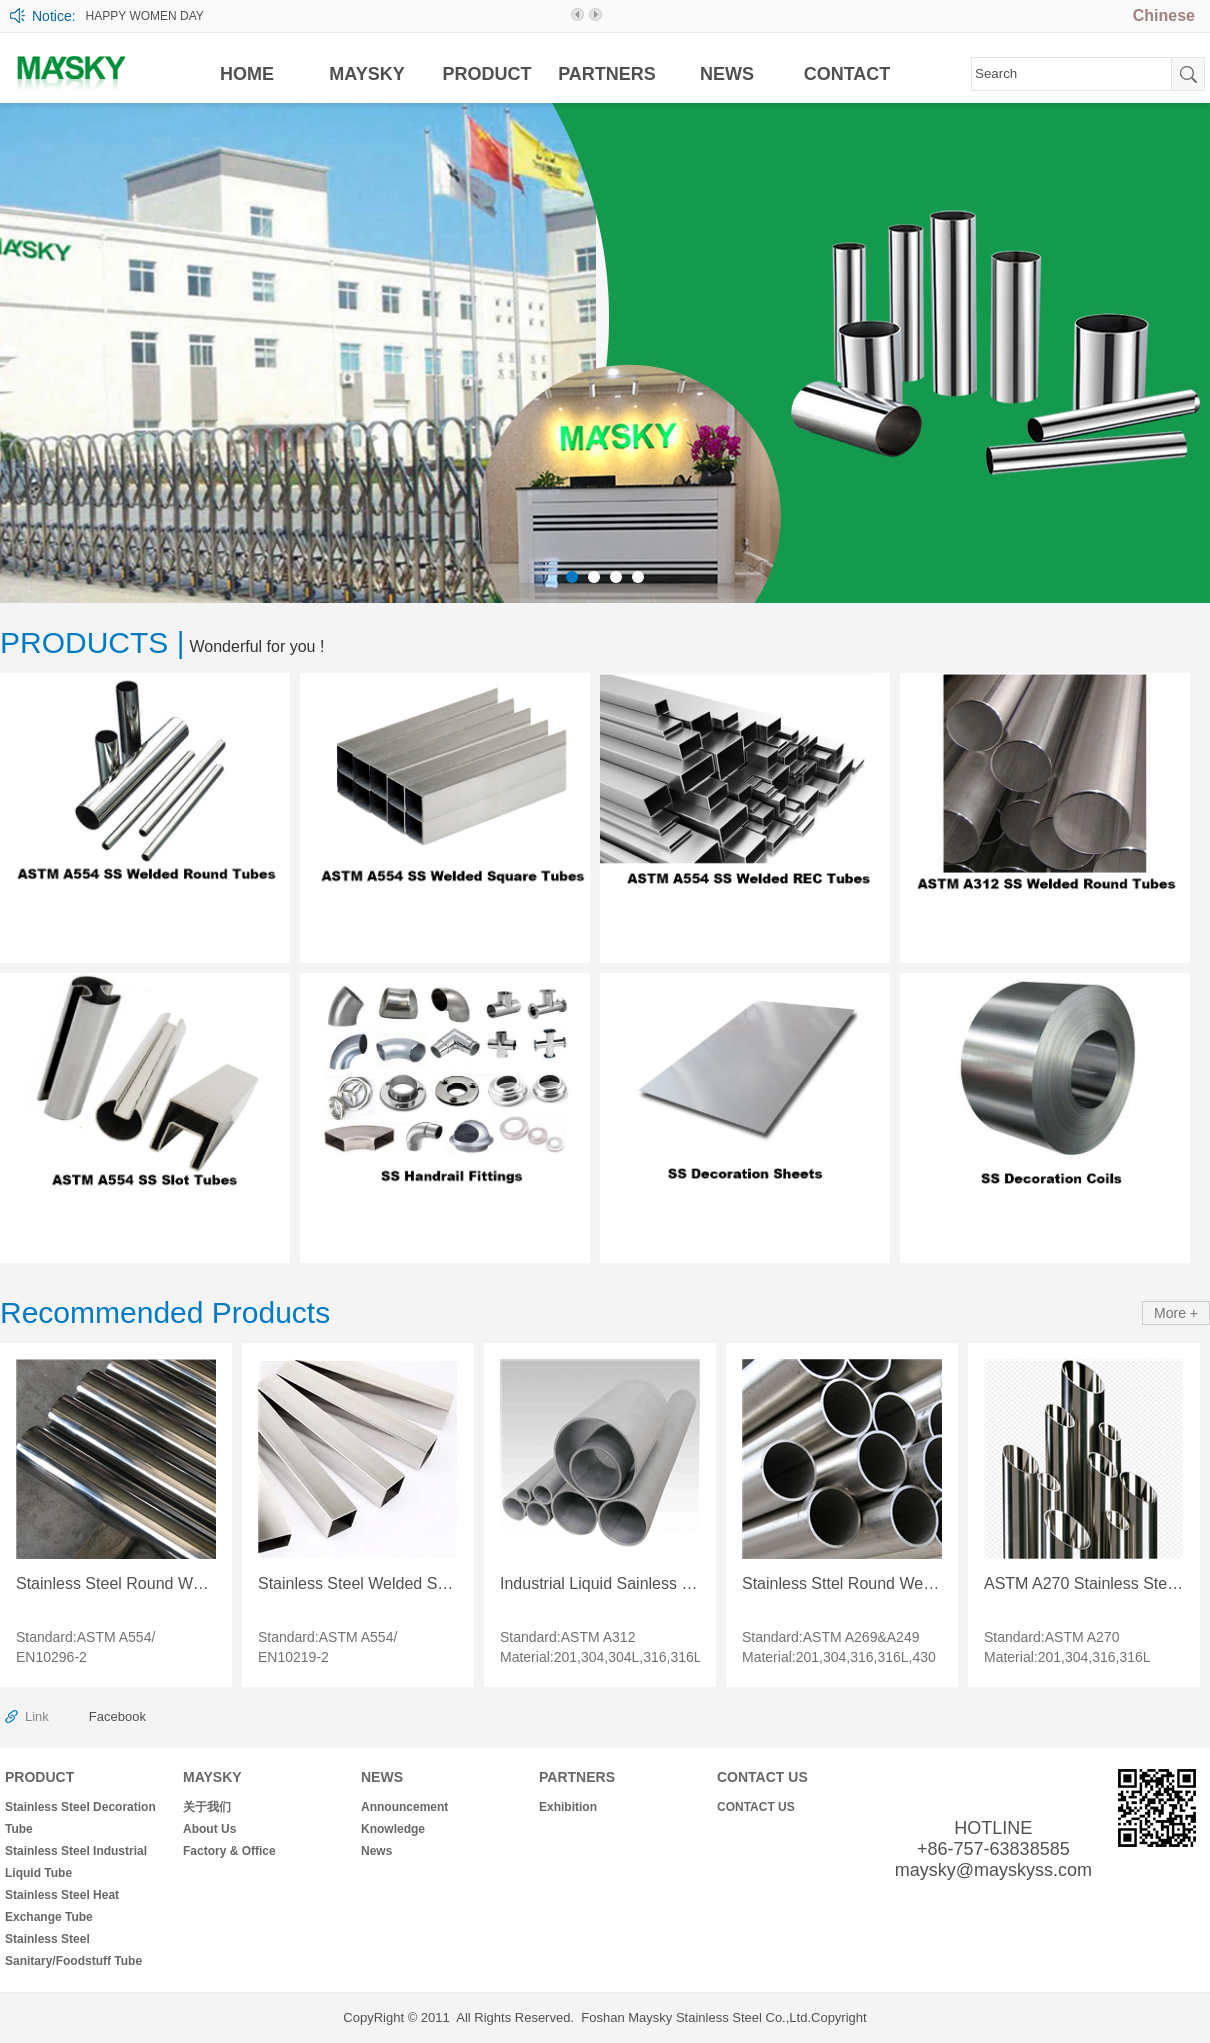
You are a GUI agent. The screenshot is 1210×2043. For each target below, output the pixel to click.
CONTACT (847, 74)
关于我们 (207, 1807)
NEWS (727, 74)
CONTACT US (762, 1777)
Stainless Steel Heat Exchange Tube (62, 1906)
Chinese (1164, 15)
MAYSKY (366, 74)
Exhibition (568, 1807)
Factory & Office (229, 1851)
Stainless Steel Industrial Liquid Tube (76, 1862)
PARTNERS (607, 74)
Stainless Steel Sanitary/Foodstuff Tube (73, 1950)
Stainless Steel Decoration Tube (80, 1818)
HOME (247, 74)
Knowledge (393, 1829)
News (376, 1851)
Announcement (404, 1807)
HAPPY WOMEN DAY (145, 16)
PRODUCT (487, 74)
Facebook (117, 1716)
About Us (209, 1829)
